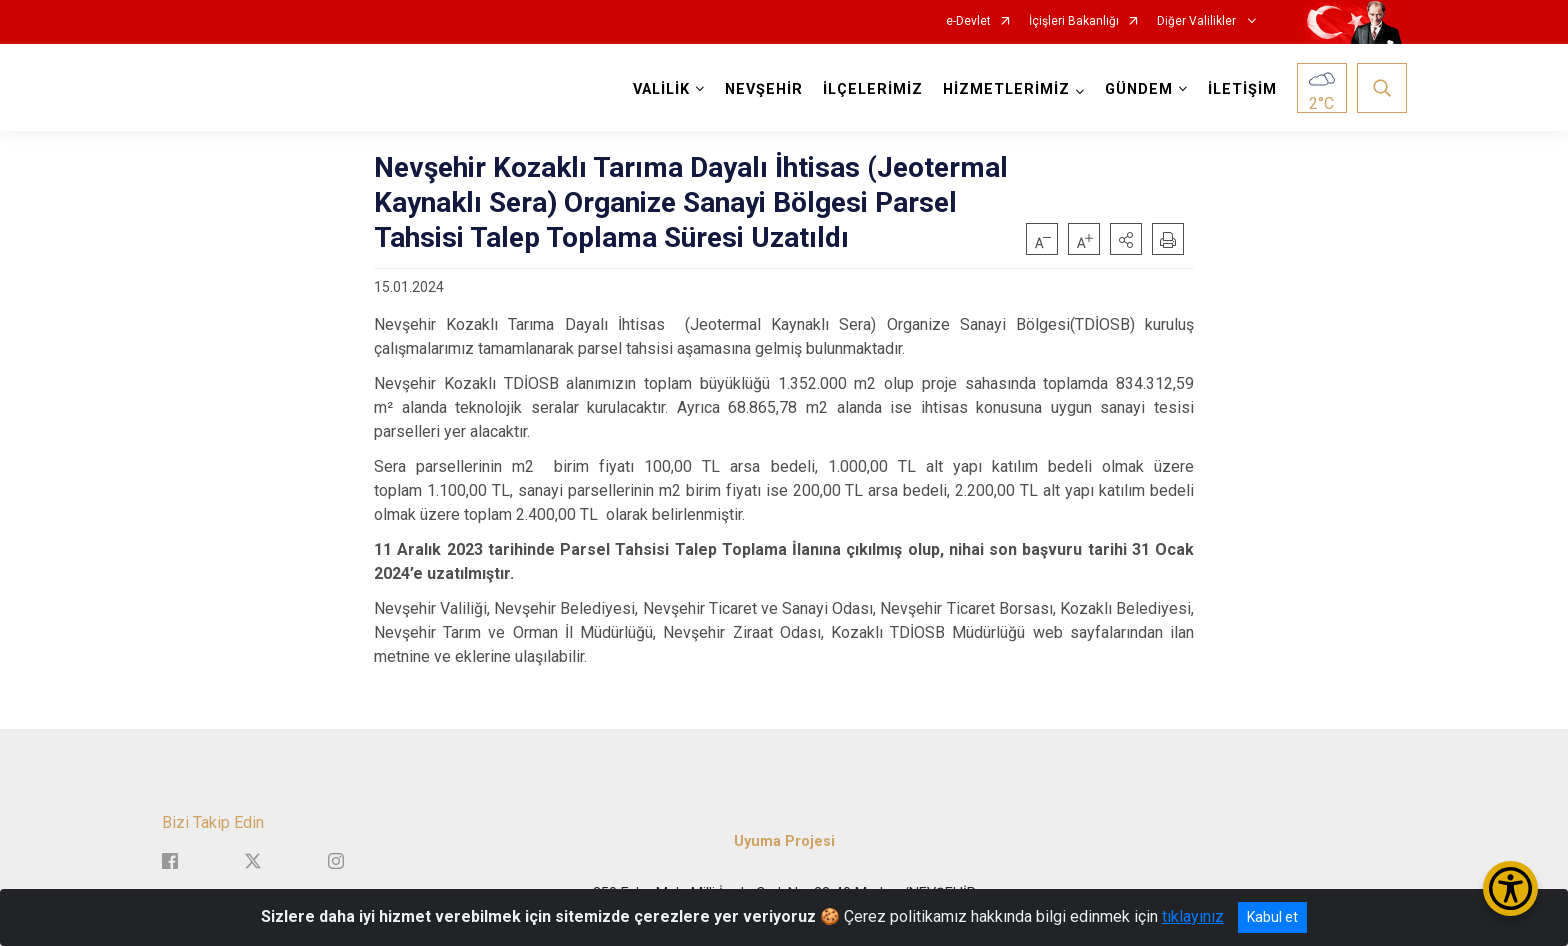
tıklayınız (1193, 916)
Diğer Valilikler (1198, 21)
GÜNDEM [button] (1139, 89)
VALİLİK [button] (661, 89)
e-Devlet (968, 21)
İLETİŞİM (1242, 89)
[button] (1126, 239)
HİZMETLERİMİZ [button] (1006, 89)
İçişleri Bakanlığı (1074, 21)
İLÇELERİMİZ (873, 89)
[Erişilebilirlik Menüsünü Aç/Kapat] (1510, 888)
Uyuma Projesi (784, 841)
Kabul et (1272, 917)
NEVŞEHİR (764, 89)
